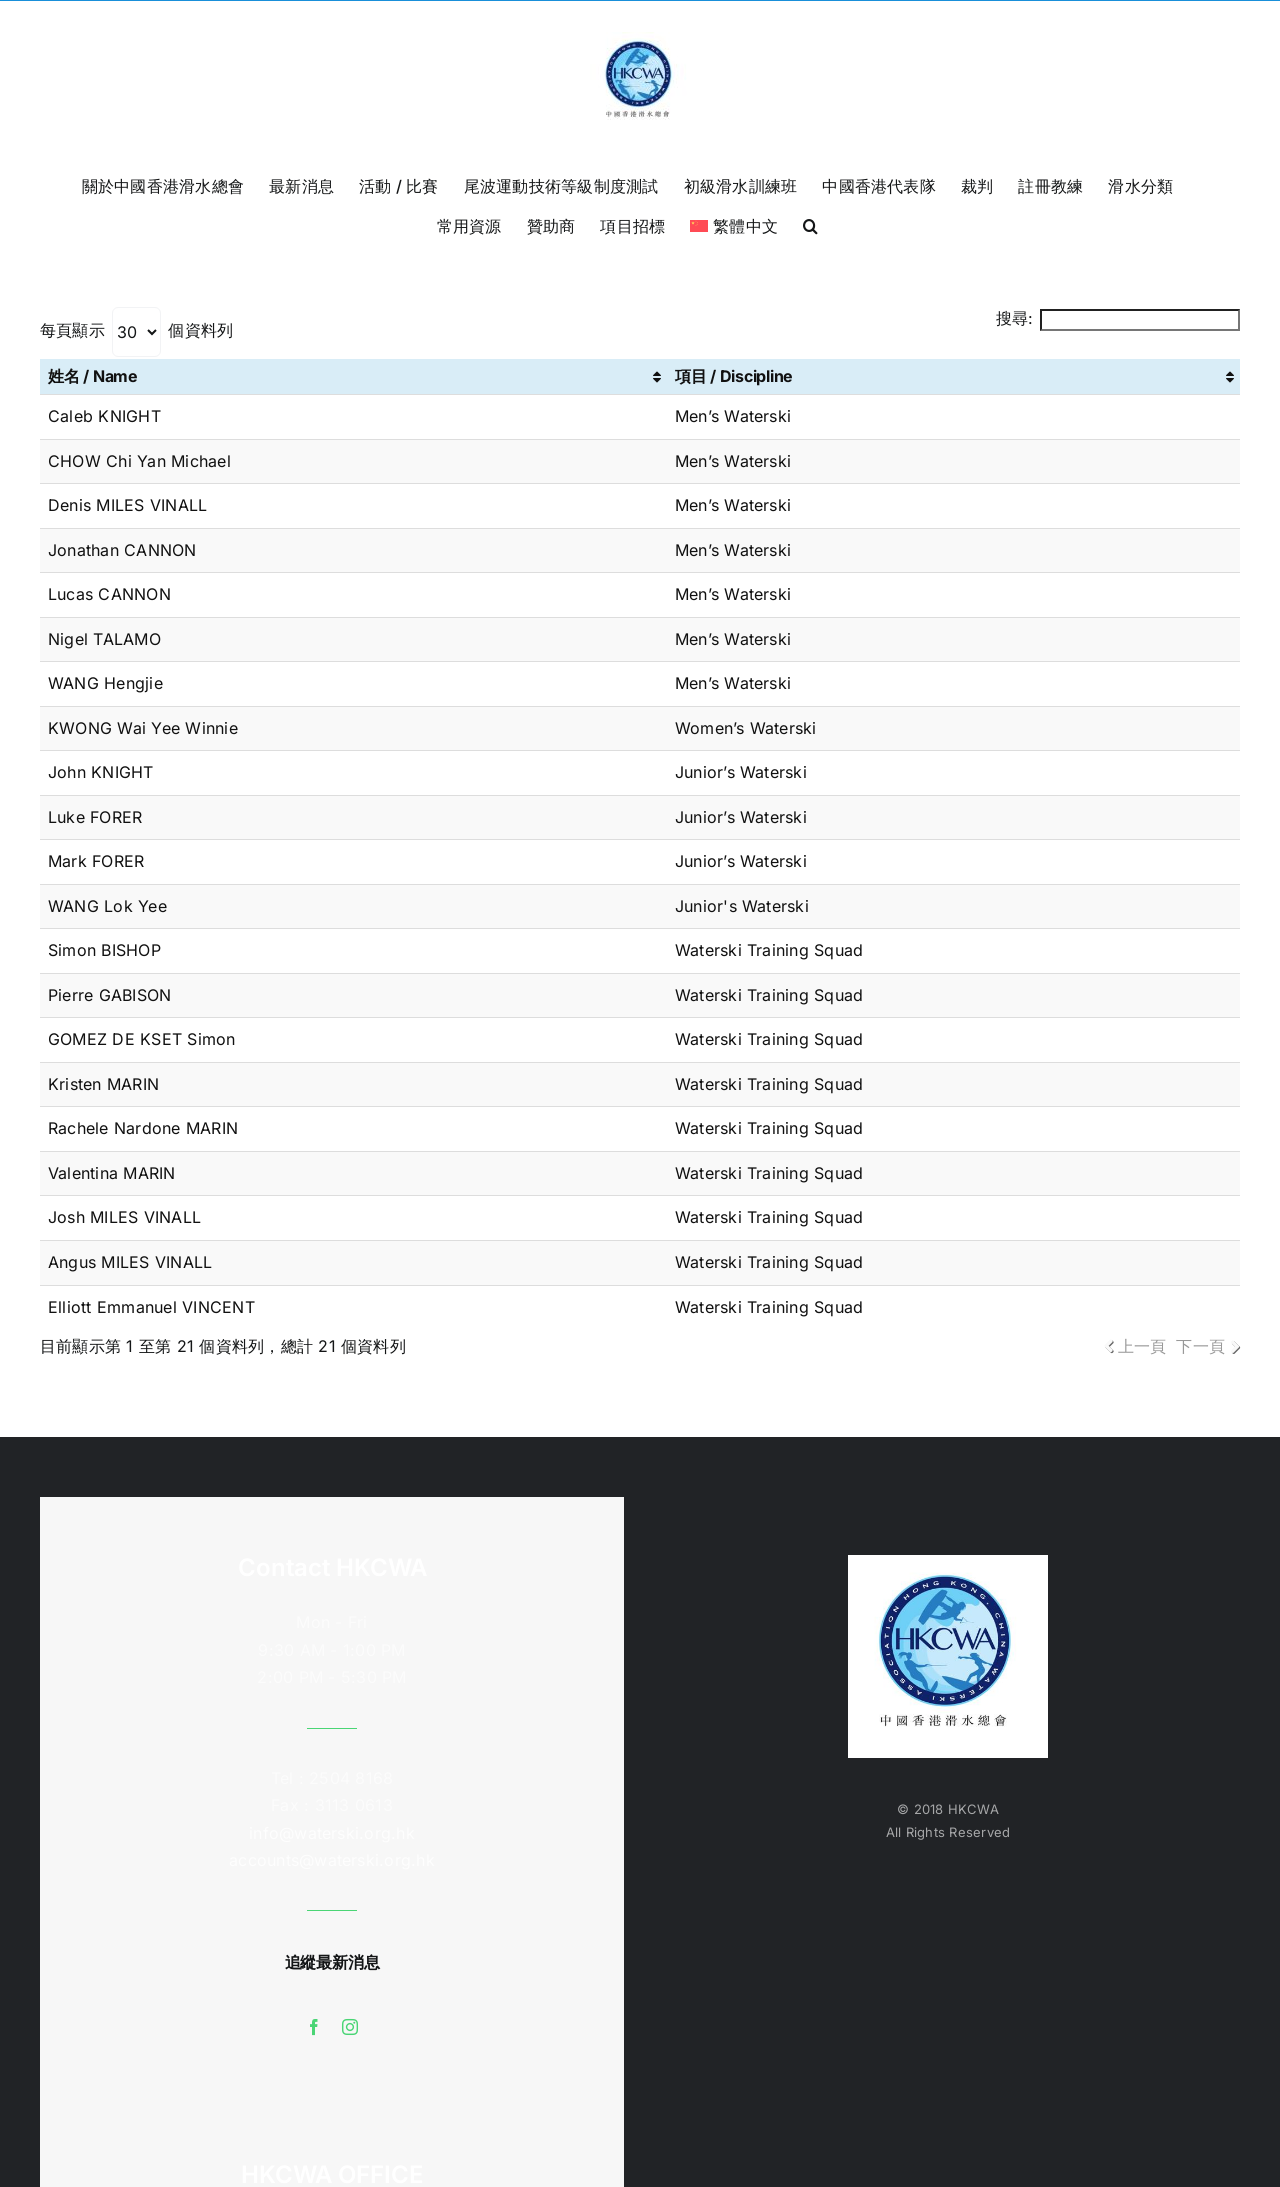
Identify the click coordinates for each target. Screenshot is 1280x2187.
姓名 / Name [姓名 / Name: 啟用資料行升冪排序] (93, 376)
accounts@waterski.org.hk (332, 1860)
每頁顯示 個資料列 (136, 330)
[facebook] (314, 2027)
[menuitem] (734, 224)
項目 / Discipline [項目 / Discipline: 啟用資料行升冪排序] (734, 376)
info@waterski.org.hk (332, 1833)
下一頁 (1200, 1346)
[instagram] (350, 2027)
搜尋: (1118, 318)
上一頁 (1142, 1346)
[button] (810, 224)
